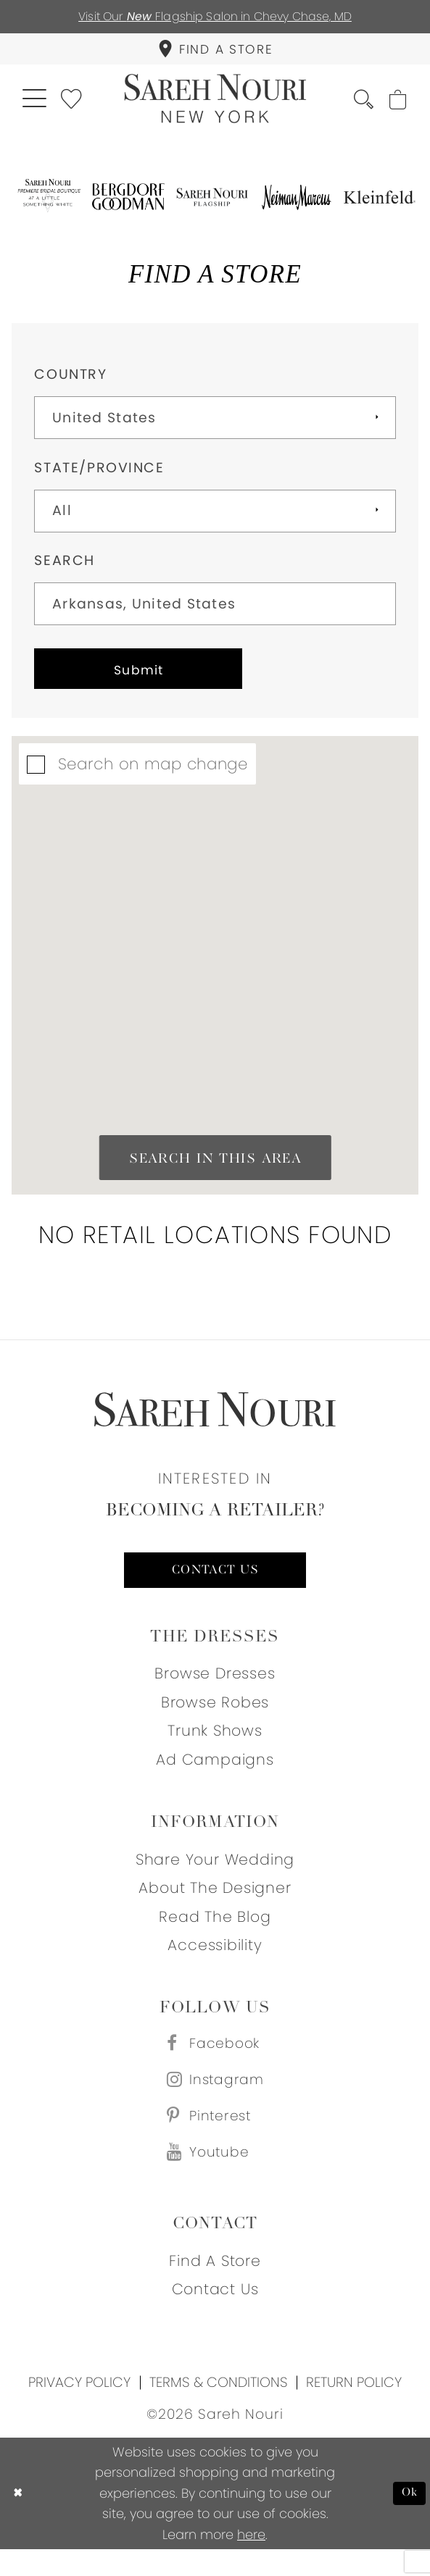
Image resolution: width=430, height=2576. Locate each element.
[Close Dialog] (19, 2520)
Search (64, 569)
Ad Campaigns (215, 1775)
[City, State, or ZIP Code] (214, 612)
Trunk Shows (215, 1746)
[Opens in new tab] (48, 205)
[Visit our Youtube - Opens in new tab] (215, 2177)
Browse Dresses (214, 1689)
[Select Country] (214, 426)
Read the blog (214, 1932)
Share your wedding (215, 1875)
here (251, 2561)
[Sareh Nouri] (215, 105)
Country (70, 383)
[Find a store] (215, 52)
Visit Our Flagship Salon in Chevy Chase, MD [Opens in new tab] (215, 17)
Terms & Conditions (218, 2409)
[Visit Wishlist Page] (76, 105)
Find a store (215, 2287)
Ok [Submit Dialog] (409, 2519)
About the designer (214, 1903)
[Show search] (358, 105)
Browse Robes (215, 1717)
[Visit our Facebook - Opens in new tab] (215, 2060)
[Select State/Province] (214, 519)
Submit (149, 681)
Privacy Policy (79, 2409)
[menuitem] (215, 52)
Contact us (216, 1585)
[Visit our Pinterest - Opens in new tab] (215, 2138)
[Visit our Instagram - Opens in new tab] (215, 2100)
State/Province (99, 475)
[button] (36, 105)
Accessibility (215, 1960)
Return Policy (354, 2409)
